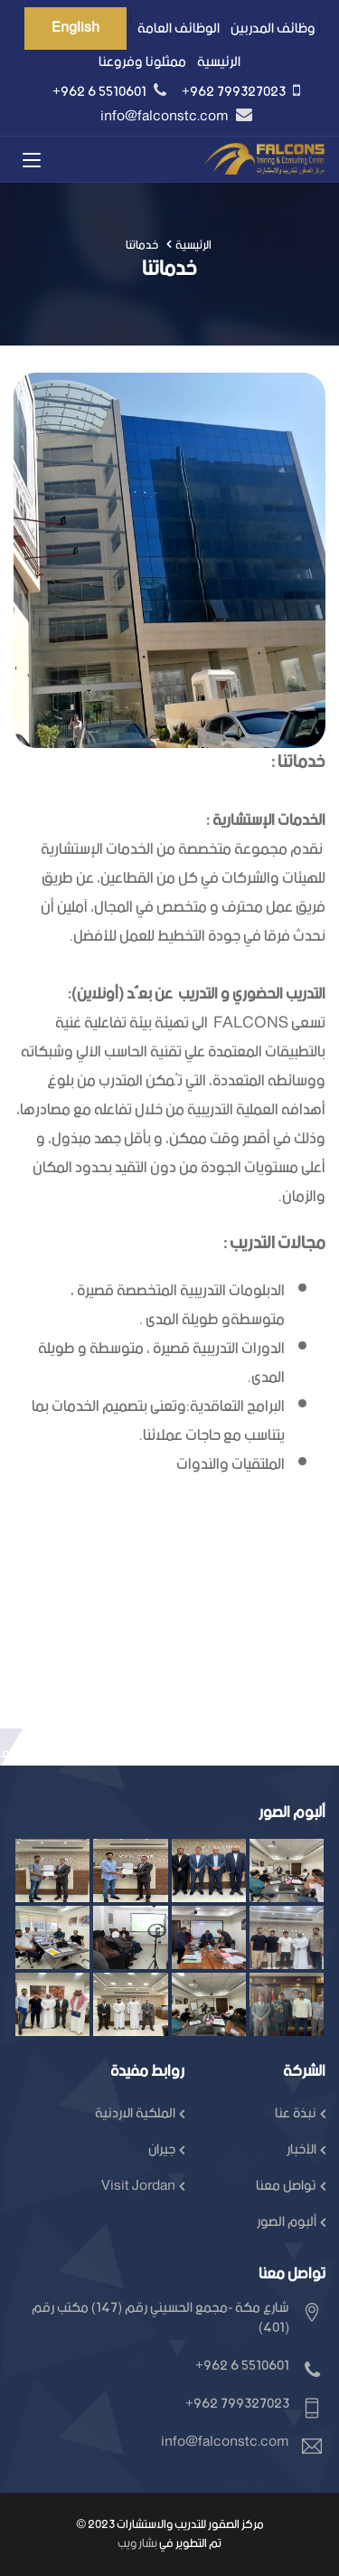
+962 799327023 (235, 92)
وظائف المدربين (273, 28)
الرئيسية (218, 62)
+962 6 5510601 (100, 92)
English (75, 27)
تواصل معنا (286, 2185)
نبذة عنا (295, 2113)
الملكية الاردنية (135, 2113)
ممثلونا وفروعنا (142, 62)
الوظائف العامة (178, 28)
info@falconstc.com (165, 116)
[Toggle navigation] (32, 161)
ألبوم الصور (286, 2222)
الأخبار (301, 2149)
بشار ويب (137, 2544)
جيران (161, 2149)
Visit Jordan (138, 2185)
